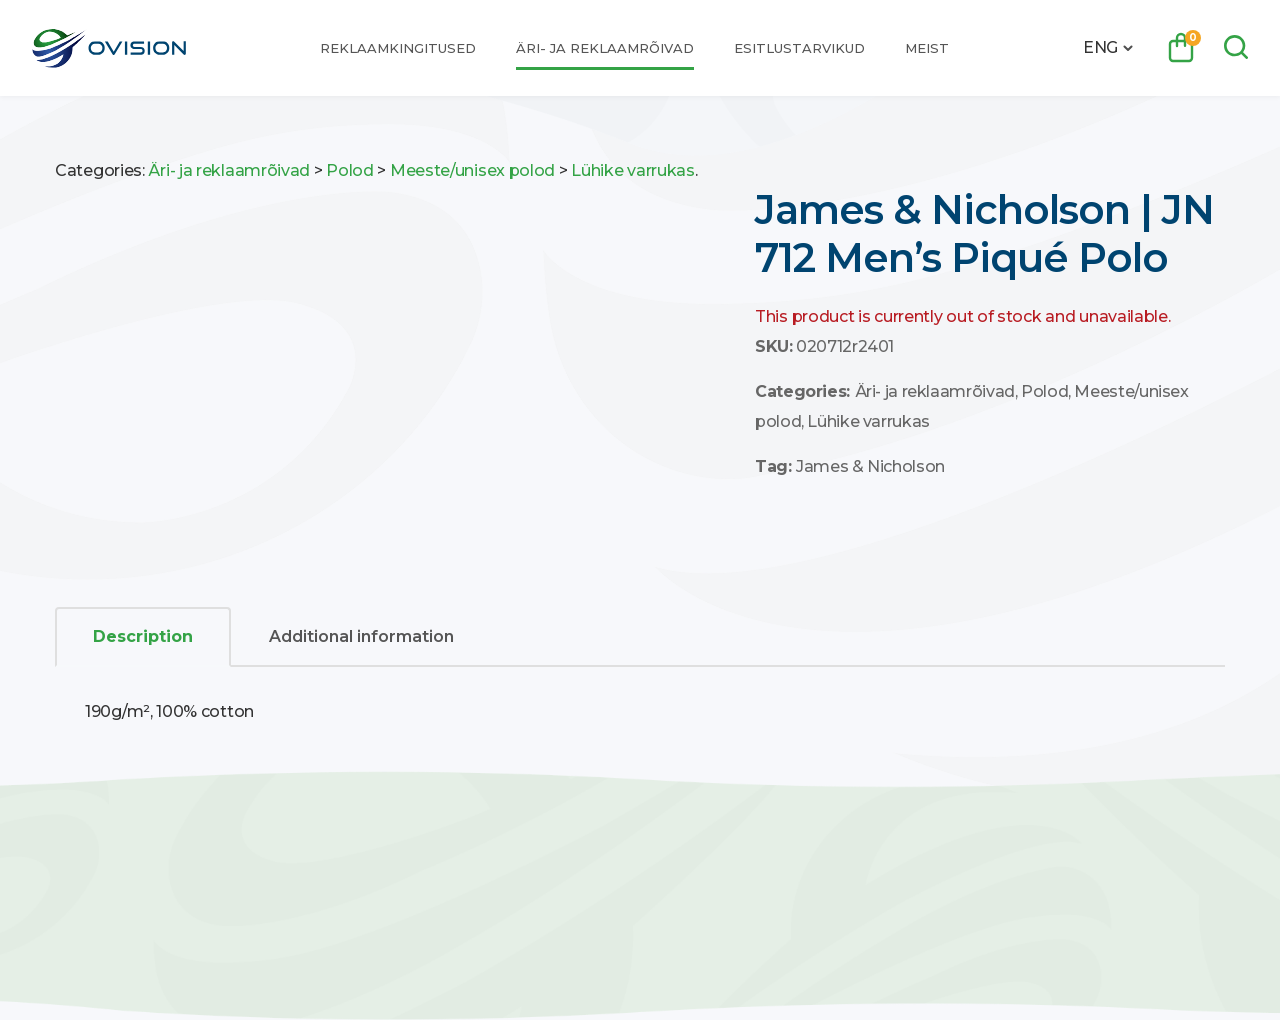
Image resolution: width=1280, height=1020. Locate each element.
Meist (927, 48)
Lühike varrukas (633, 170)
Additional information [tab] (361, 636)
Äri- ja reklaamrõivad (605, 48)
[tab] (143, 637)
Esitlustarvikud (799, 48)
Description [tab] (143, 636)
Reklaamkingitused (398, 48)
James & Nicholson (870, 466)
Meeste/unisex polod (472, 170)
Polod (350, 170)
